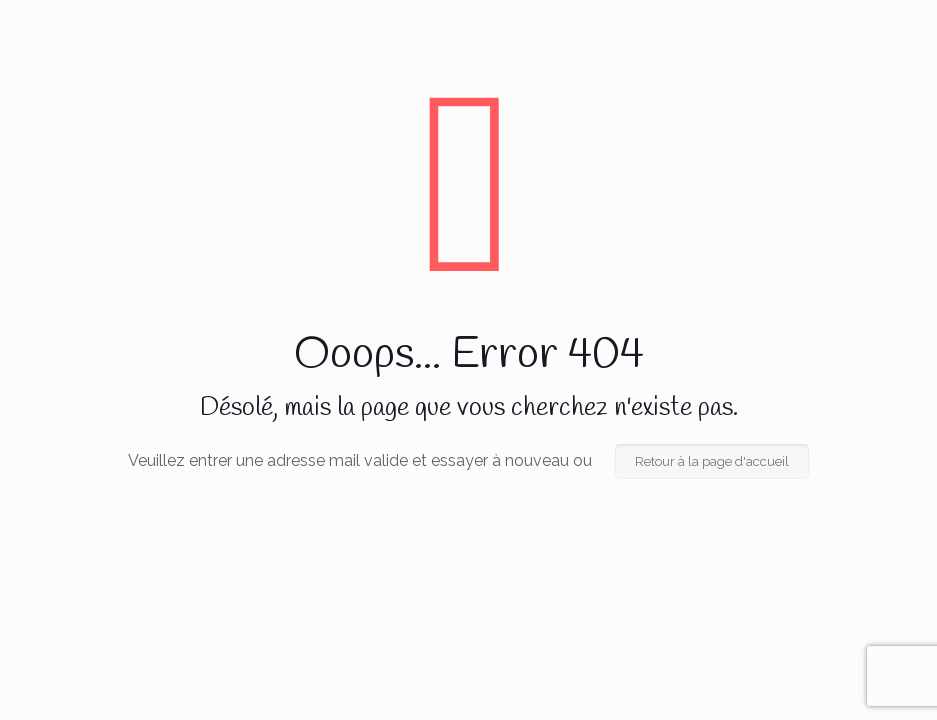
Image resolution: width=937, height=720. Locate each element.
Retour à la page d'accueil (712, 461)
